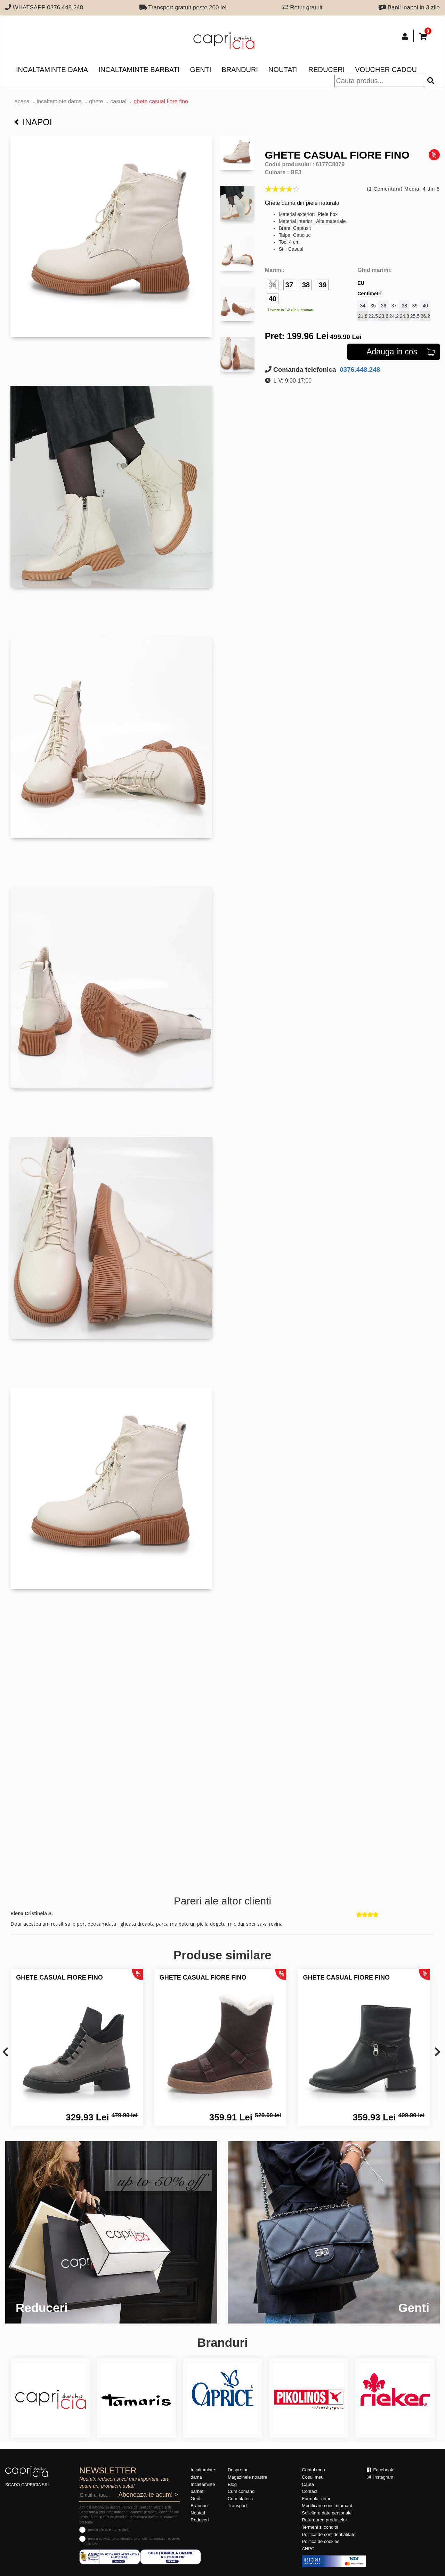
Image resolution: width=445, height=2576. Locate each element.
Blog (232, 2484)
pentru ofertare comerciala (108, 2529)
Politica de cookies (320, 2541)
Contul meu (313, 2469)
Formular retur (316, 2498)
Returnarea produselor (324, 2519)
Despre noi (239, 2469)
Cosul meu (312, 2477)
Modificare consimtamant (327, 2505)
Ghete (96, 101)
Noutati (283, 69)
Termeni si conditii (320, 2527)
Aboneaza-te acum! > (148, 2494)
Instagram (380, 2477)
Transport (237, 2505)
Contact (309, 2491)
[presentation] (5, 2052)
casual (118, 101)
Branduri (240, 69)
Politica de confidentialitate (328, 2534)
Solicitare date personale (326, 2512)
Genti (200, 69)
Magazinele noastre (247, 2477)
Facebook (380, 2469)
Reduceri (326, 69)
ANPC (308, 2548)
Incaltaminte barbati (138, 69)
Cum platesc (240, 2498)
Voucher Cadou (386, 69)
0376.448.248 (359, 369)
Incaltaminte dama (52, 69)
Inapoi (33, 122)
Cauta (308, 2484)
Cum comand (241, 2491)
